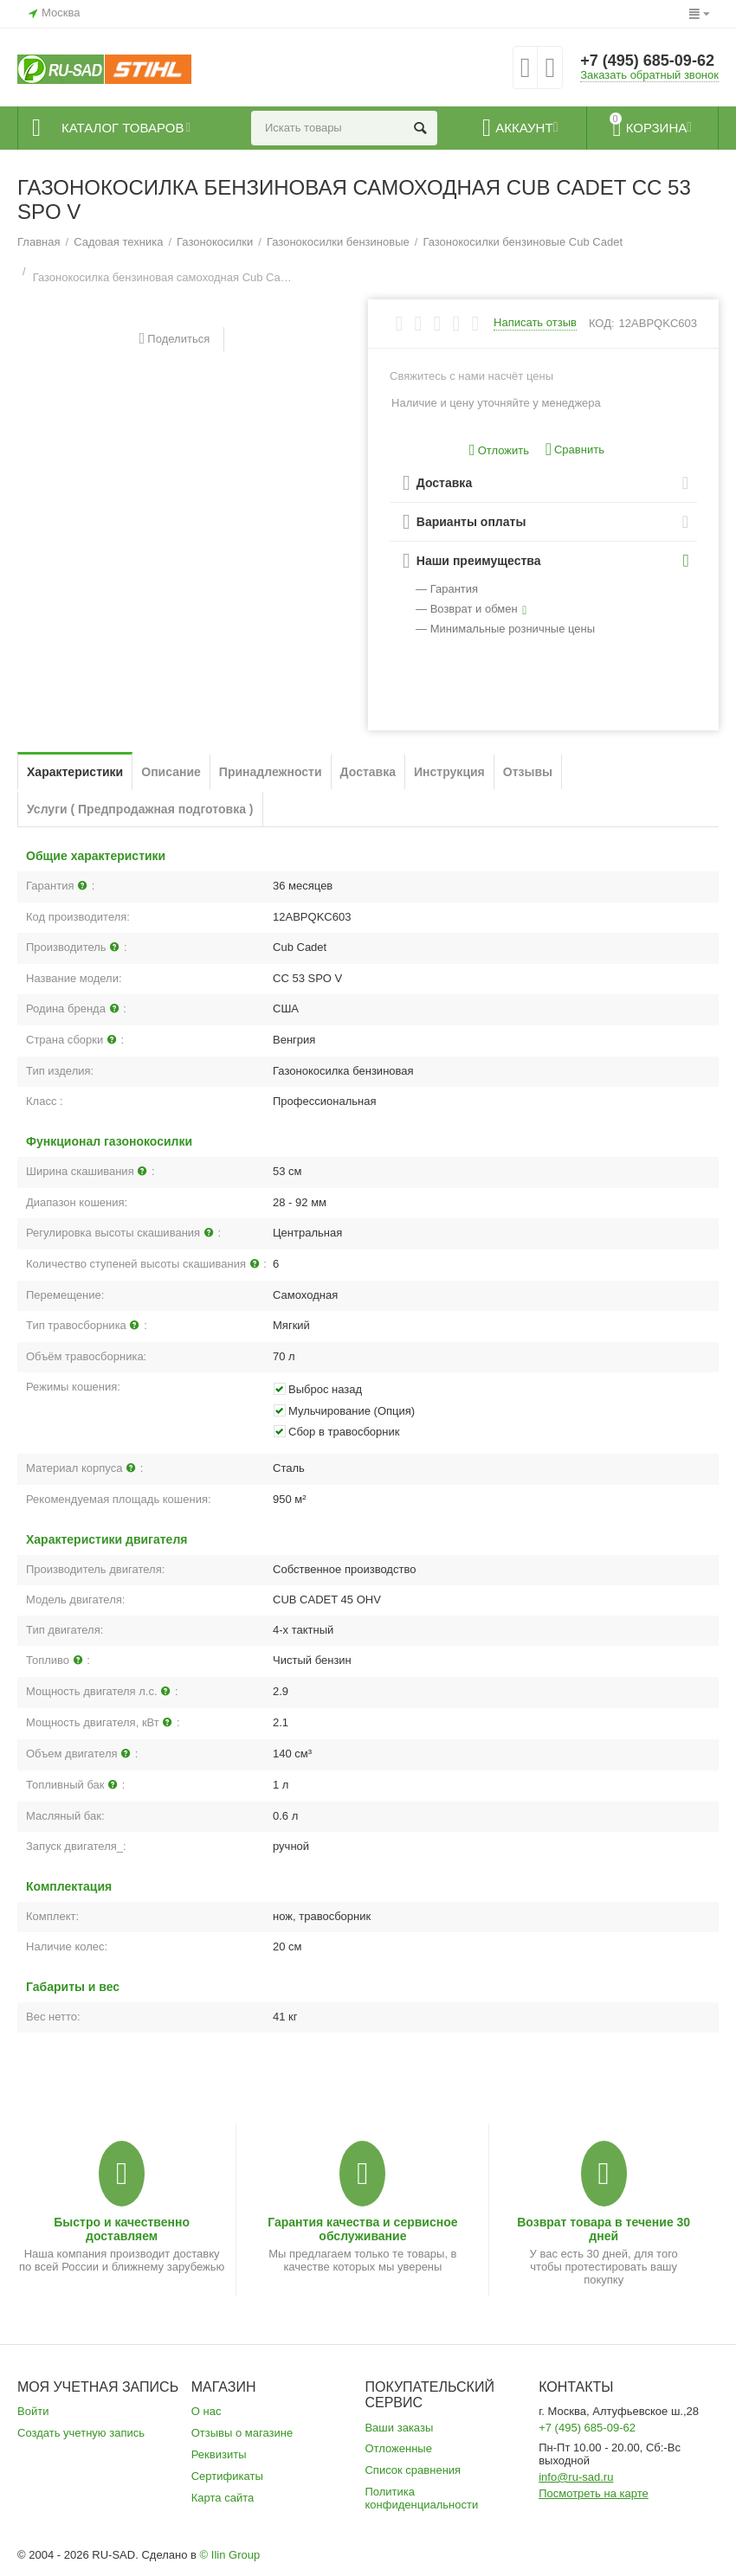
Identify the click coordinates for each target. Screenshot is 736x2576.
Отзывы (527, 772)
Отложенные (398, 2448)
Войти (32, 2411)
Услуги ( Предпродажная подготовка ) (140, 809)
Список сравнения (413, 2470)
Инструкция (449, 772)
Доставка (368, 772)
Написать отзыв (535, 323)
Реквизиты (219, 2454)
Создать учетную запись (81, 2432)
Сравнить (575, 449)
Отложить (499, 450)
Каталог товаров (122, 128)
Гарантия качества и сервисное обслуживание (362, 2229)
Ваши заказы (399, 2427)
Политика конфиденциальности (421, 2498)
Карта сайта (223, 2497)
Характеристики (75, 772)
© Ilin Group (230, 2554)
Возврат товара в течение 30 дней (603, 2229)
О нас (206, 2411)
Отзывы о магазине (242, 2432)
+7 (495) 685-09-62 (647, 60)
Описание (171, 772)
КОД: (602, 323)
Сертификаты (227, 2476)
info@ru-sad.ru (576, 2476)
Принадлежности (270, 772)
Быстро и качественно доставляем (122, 2229)
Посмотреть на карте (594, 2493)
